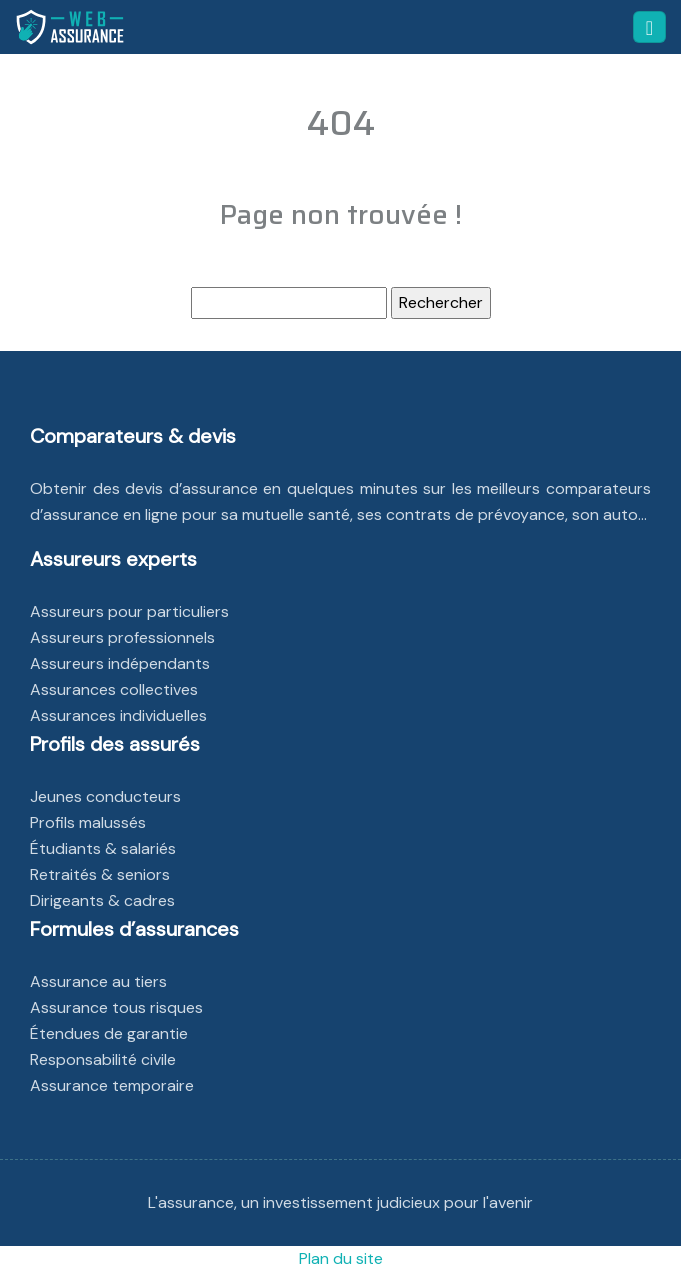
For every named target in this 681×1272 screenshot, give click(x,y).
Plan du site (341, 1258)
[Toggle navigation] (649, 27)
